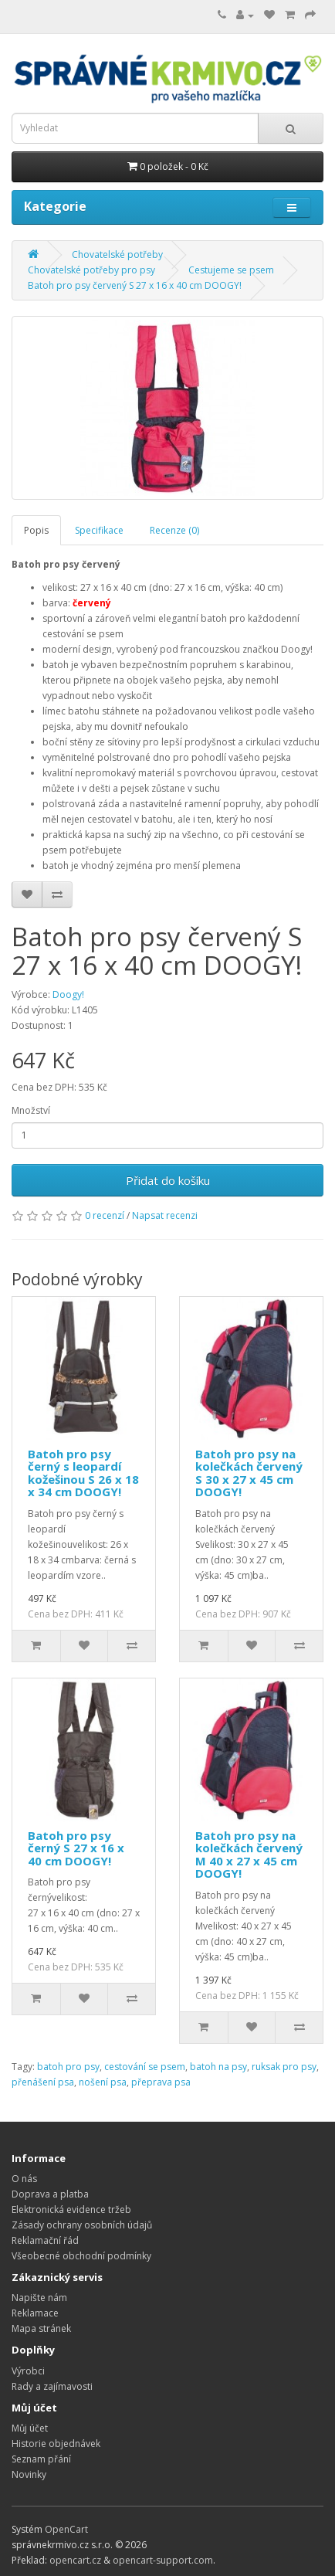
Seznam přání (41, 2459)
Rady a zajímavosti (52, 2386)
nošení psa (103, 2082)
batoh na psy (218, 2066)
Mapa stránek (41, 2328)
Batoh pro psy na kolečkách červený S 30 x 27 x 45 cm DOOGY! (249, 1473)
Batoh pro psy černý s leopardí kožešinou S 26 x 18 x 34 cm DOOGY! (83, 1473)
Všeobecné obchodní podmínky (81, 2255)
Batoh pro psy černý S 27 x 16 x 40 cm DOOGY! (76, 1848)
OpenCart (66, 2529)
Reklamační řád (45, 2240)
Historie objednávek (56, 2443)
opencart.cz (75, 2560)
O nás (24, 2178)
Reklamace (35, 2313)
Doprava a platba (50, 2194)
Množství (31, 1110)
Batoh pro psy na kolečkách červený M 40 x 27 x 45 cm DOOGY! (249, 1855)
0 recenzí (104, 1215)
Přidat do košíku (168, 1180)
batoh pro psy (68, 2066)
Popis (36, 530)
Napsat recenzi (165, 1215)
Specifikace (99, 530)
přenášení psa (43, 2082)
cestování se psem (144, 2066)
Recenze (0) (174, 530)
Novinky (29, 2474)
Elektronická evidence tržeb (71, 2209)
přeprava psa (161, 2082)
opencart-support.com (163, 2560)
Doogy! (68, 994)
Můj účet (30, 2428)
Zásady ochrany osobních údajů (82, 2225)
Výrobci (28, 2370)
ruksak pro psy (284, 2066)
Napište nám (39, 2297)
